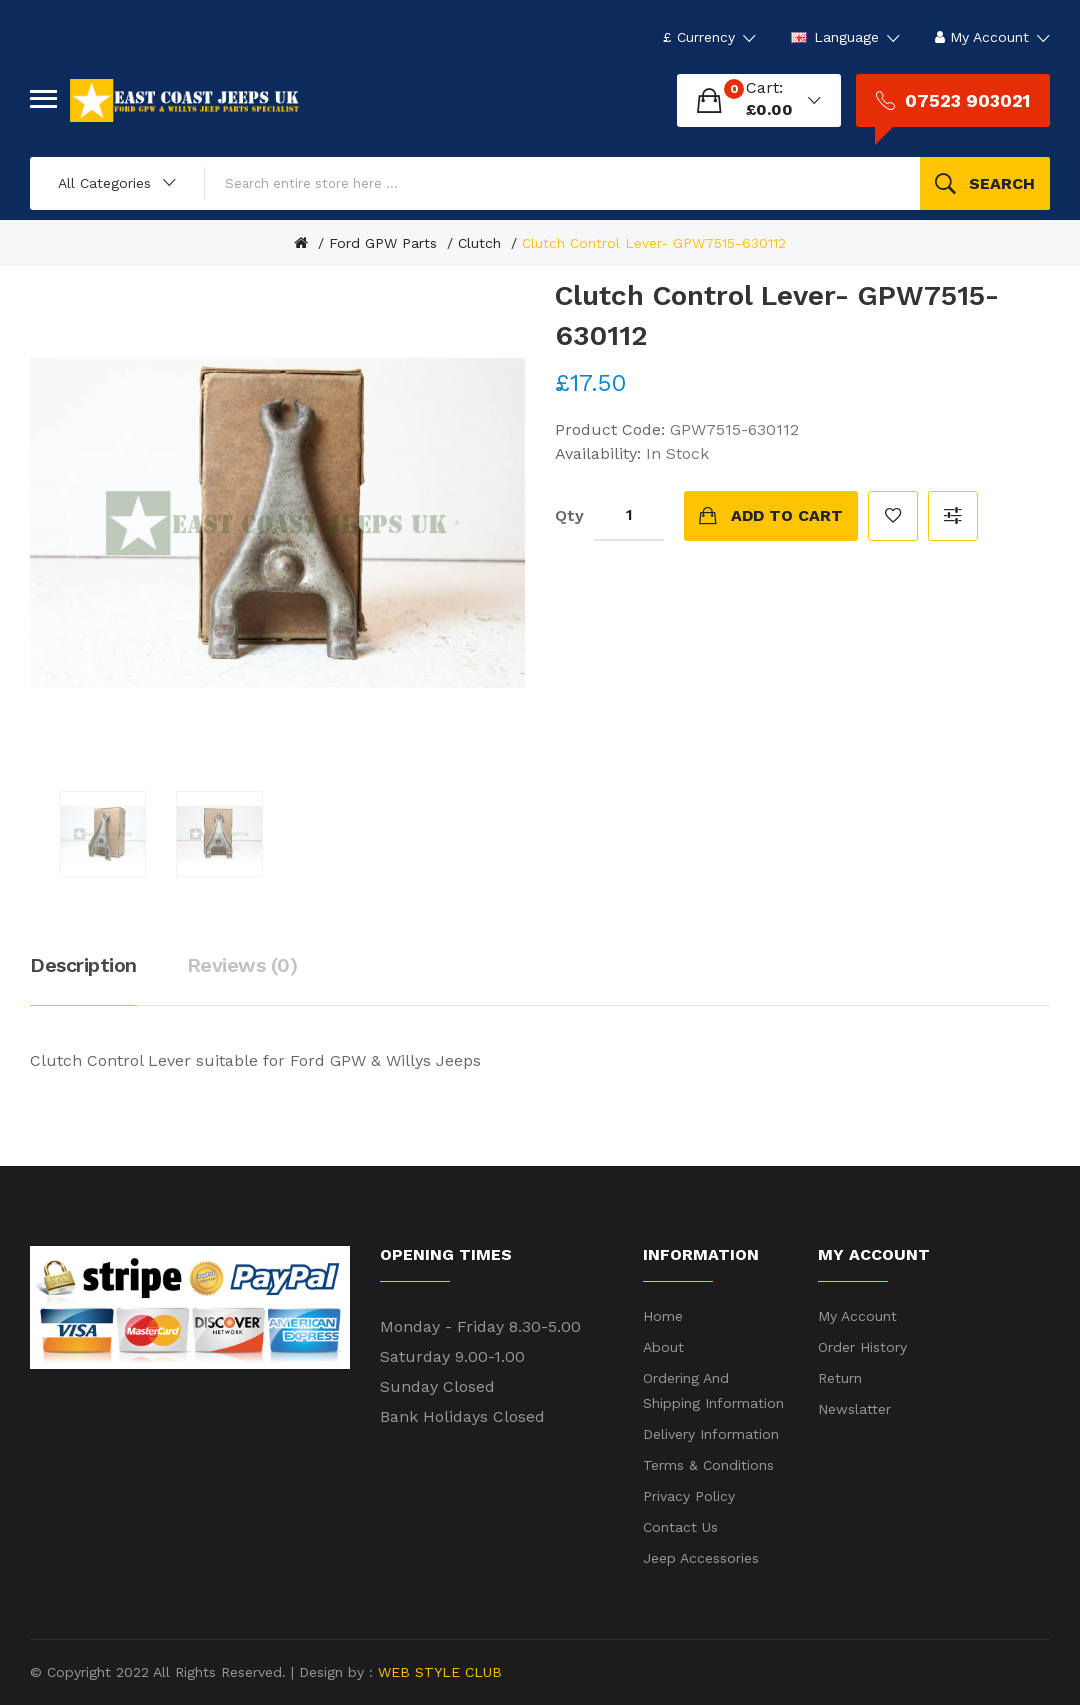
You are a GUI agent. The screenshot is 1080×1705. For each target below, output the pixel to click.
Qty (569, 515)
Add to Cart (787, 515)
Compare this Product (953, 516)
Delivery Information (711, 1434)
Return (840, 1378)
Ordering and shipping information (713, 1390)
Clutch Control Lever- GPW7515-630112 (654, 243)
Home (663, 1316)
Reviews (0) (242, 965)
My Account (857, 1316)
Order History (862, 1347)
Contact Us (680, 1527)
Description (83, 965)
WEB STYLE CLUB (437, 1672)
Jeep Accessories (701, 1558)
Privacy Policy (689, 1496)
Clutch (479, 243)
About (663, 1347)
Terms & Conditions (708, 1465)
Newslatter (854, 1409)
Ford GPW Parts (383, 243)
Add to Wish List (893, 516)
